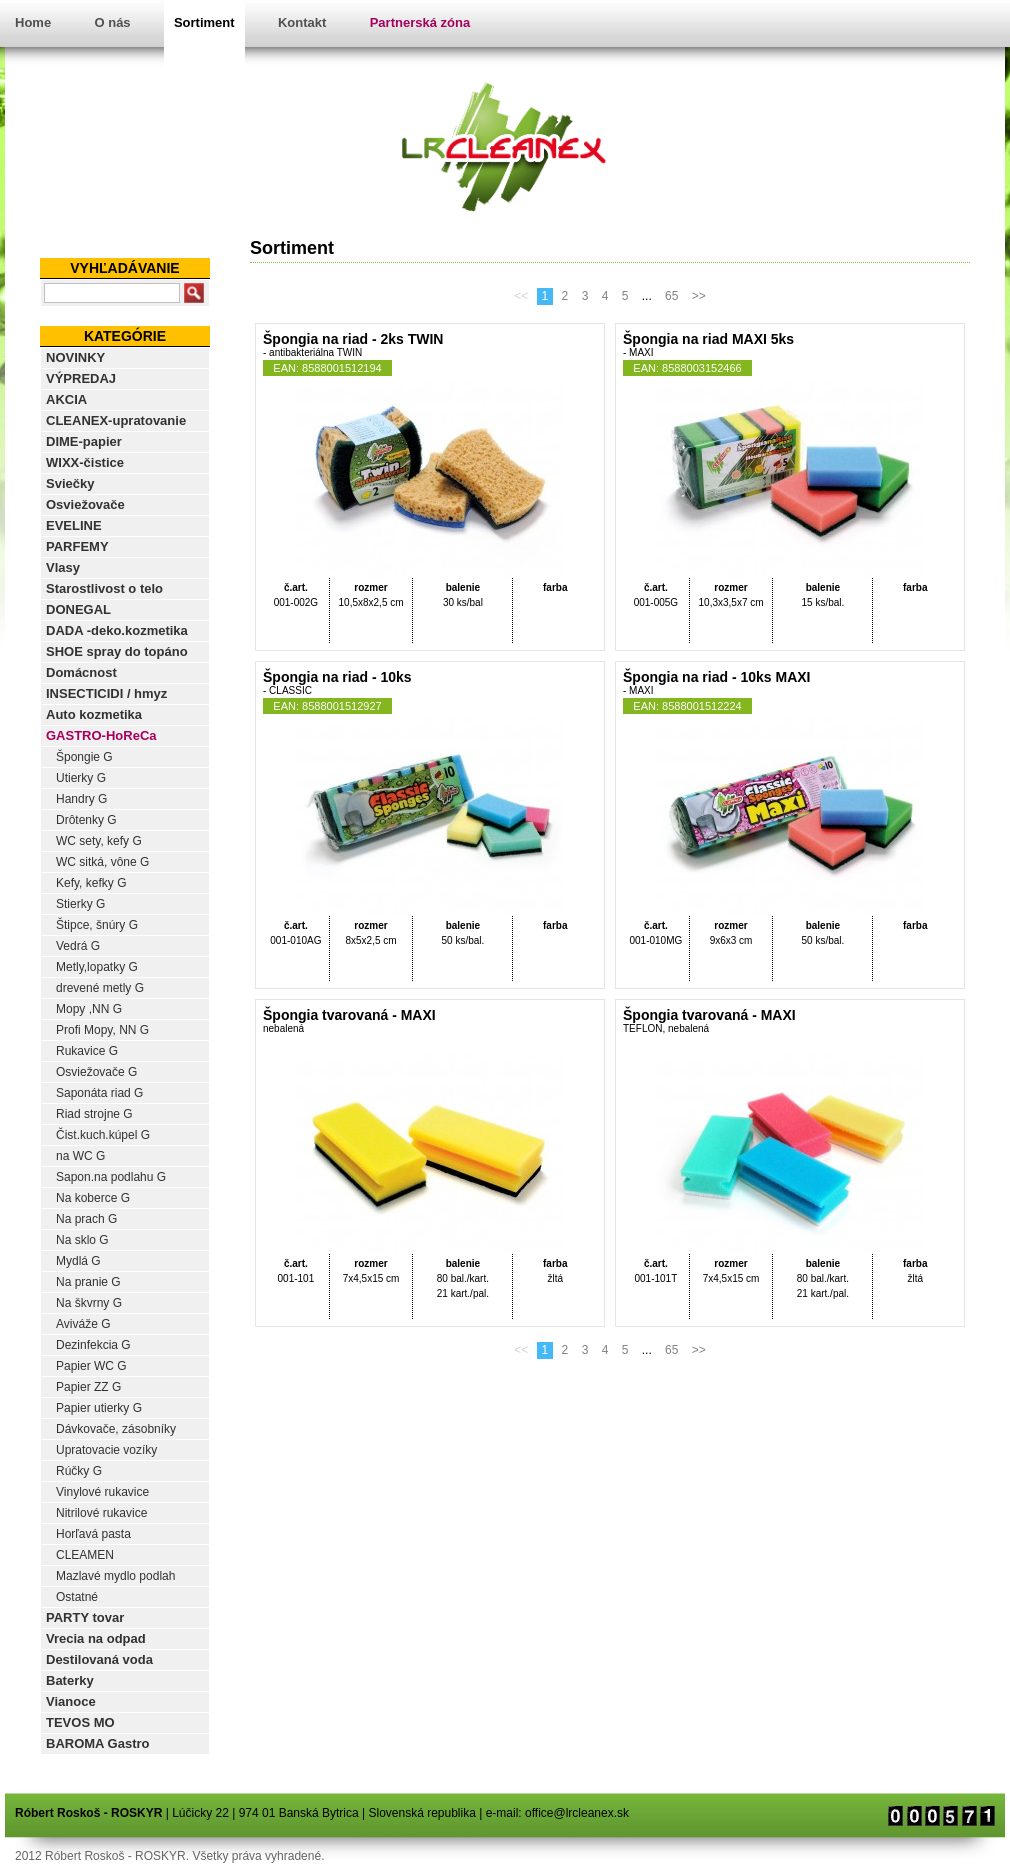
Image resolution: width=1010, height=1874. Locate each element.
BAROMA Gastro (98, 1743)
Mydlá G (78, 1261)
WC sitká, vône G (102, 862)
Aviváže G (83, 1324)
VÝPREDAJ (81, 378)
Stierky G (80, 904)
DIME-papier (84, 441)
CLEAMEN (85, 1555)
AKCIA (66, 399)
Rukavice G (87, 1051)
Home (33, 22)
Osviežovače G (96, 1072)
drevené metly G (100, 988)
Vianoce (71, 1701)
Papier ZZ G (88, 1387)
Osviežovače (85, 504)
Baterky (70, 1680)
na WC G (80, 1156)
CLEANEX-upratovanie (116, 420)
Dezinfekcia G (93, 1345)
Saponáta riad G (99, 1093)
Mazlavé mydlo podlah (115, 1576)
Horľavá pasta (93, 1534)
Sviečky (70, 483)
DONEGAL (78, 609)
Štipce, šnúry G (97, 925)
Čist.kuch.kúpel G (103, 1135)
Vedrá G (78, 946)
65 (671, 296)
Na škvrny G (89, 1303)
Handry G (81, 799)
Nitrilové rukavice (101, 1513)
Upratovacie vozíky (106, 1450)
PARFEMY (77, 546)
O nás (112, 22)
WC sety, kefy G (99, 841)
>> (699, 296)
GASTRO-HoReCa (101, 735)
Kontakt (302, 22)
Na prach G (86, 1219)
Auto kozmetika (94, 714)
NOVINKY (75, 357)
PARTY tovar (85, 1617)
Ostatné (77, 1597)
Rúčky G (79, 1471)
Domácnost (81, 672)
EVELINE (74, 525)
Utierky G (81, 778)
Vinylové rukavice (102, 1492)
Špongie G (84, 757)
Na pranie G (88, 1282)
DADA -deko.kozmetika (117, 630)
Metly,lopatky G (97, 967)
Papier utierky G (99, 1408)
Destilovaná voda (99, 1659)
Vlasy (63, 567)
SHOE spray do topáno (117, 651)
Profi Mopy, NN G (102, 1030)
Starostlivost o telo (104, 588)
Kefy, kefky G (91, 883)
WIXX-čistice (85, 462)
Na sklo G (82, 1240)
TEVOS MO (80, 1722)
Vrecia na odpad (96, 1638)
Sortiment (204, 22)
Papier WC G (91, 1366)
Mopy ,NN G (89, 1009)
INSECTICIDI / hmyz (106, 693)
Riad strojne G (94, 1114)
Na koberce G (93, 1198)
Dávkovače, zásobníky (116, 1429)
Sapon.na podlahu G (111, 1177)
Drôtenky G (86, 820)
